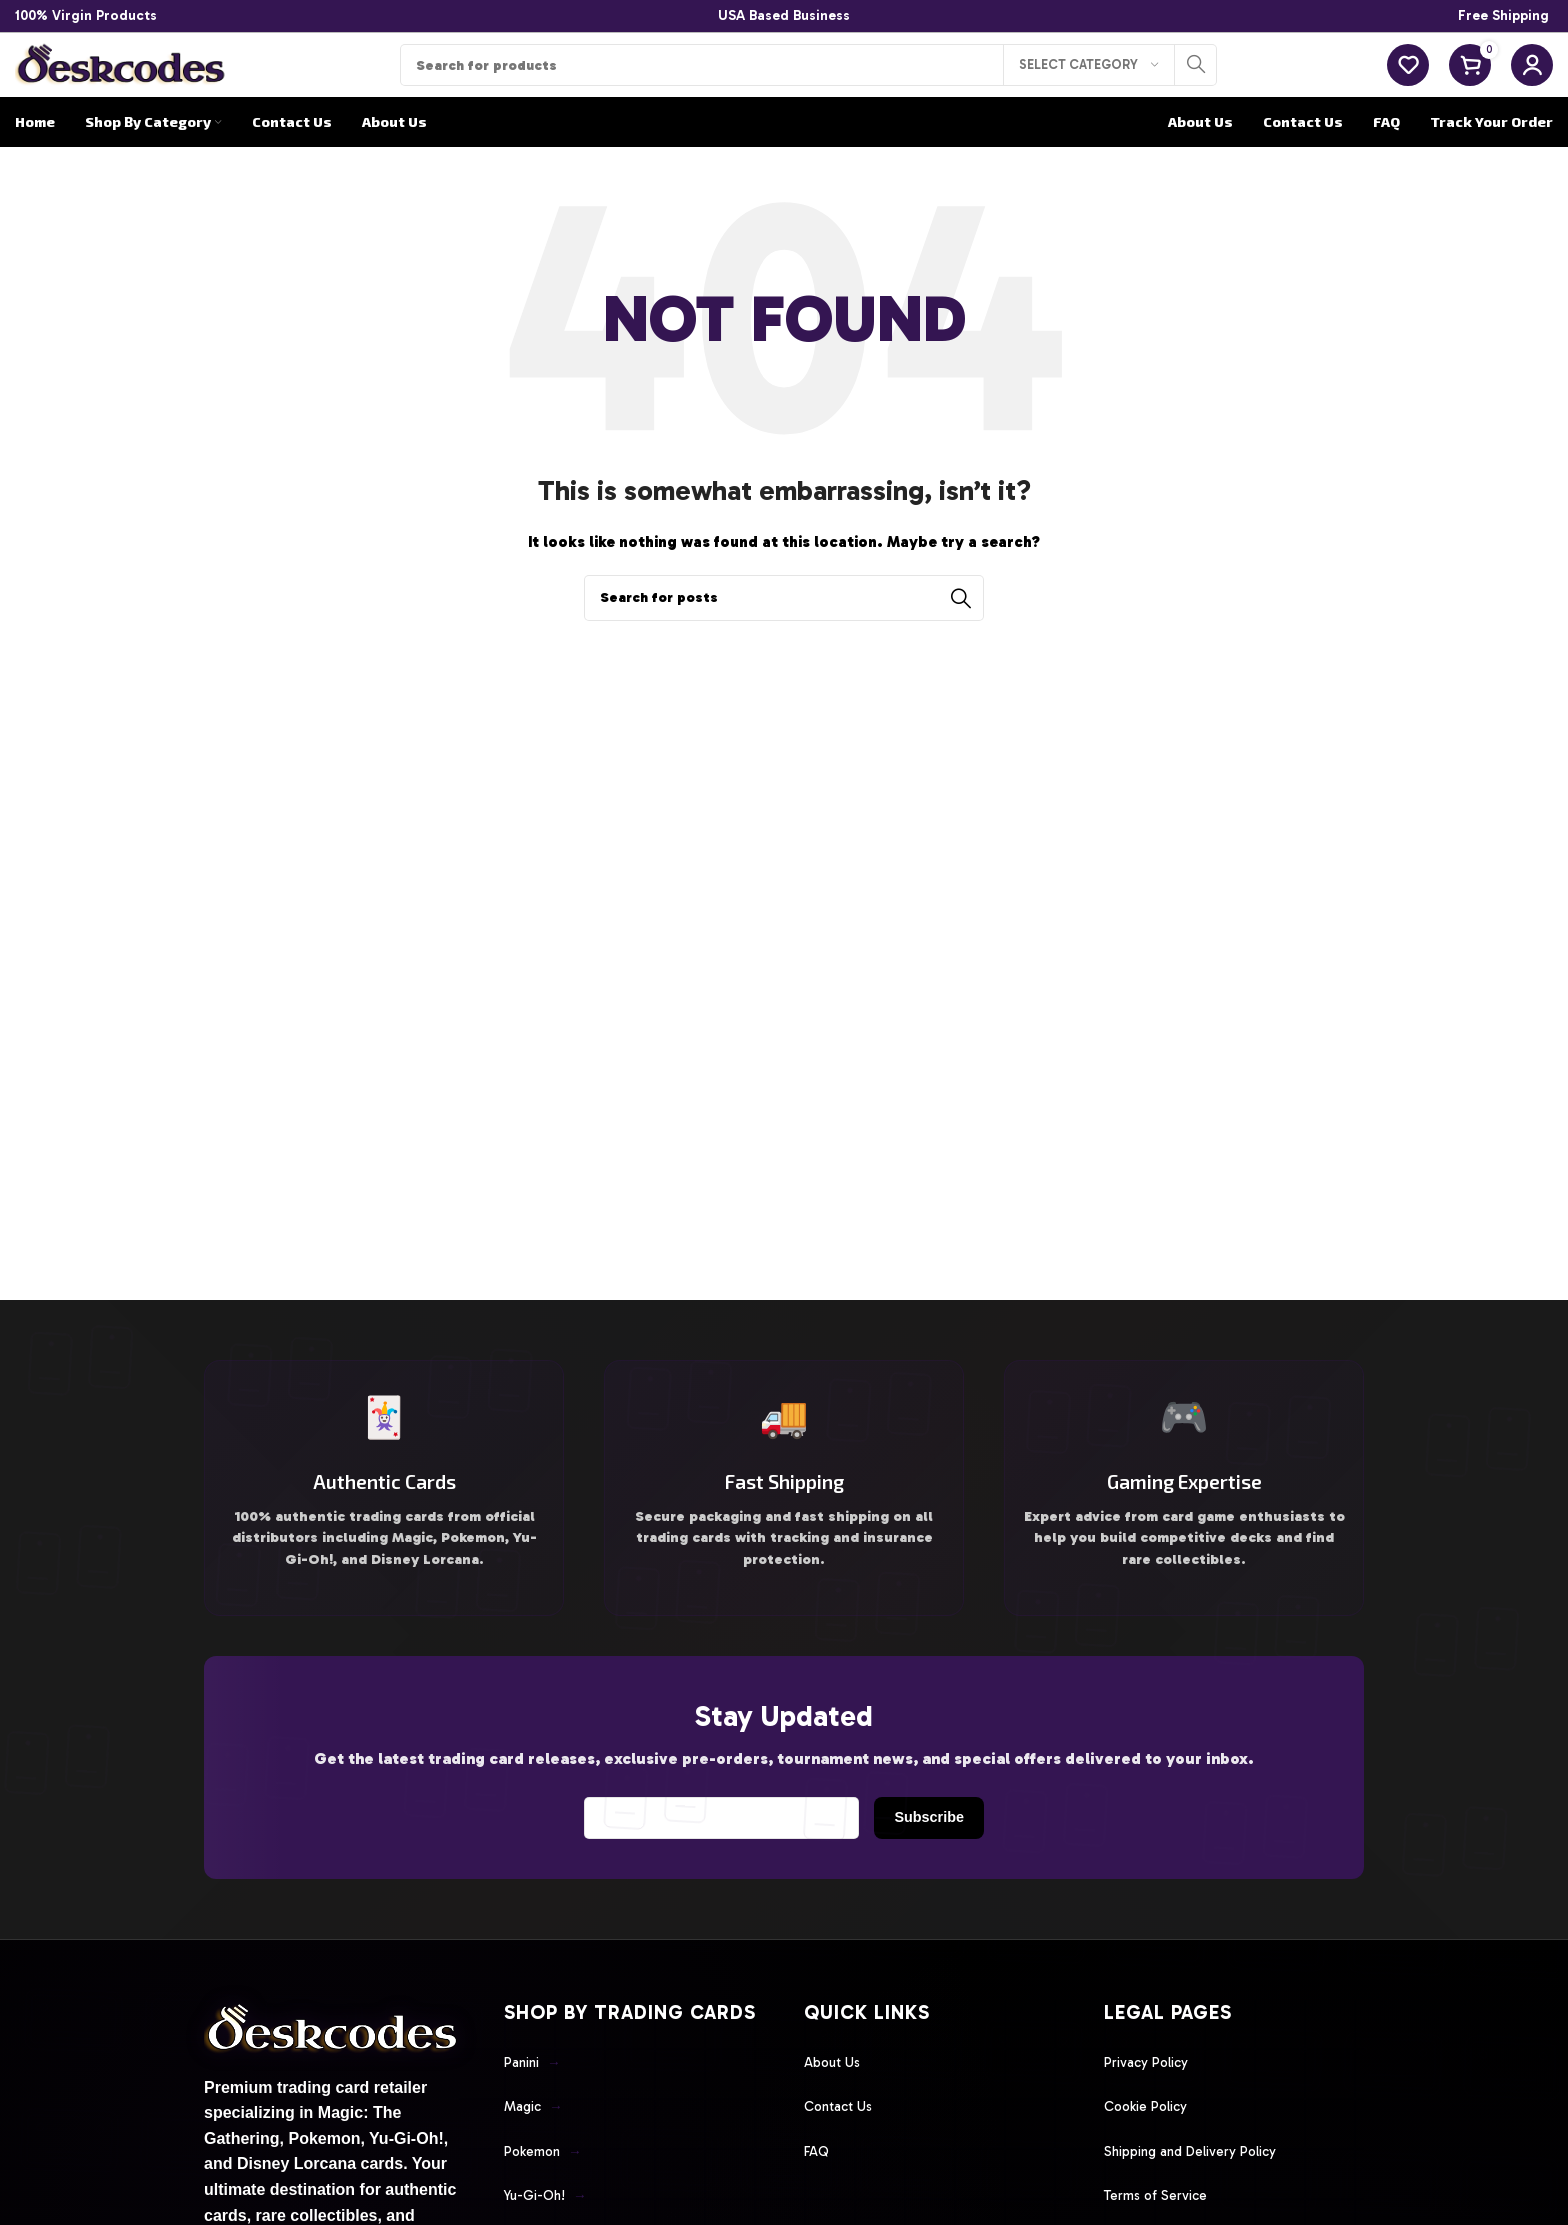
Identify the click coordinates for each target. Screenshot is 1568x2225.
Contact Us (842, 2138)
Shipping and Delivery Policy (1202, 2175)
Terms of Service (1163, 2211)
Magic (536, 2138)
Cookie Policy (1151, 2138)
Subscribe (921, 1860)
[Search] (808, 81)
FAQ (818, 2175)
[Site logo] (122, 79)
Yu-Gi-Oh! (550, 2211)
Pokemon (547, 2175)
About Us (836, 2102)
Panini (536, 2102)
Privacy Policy (1152, 2102)
